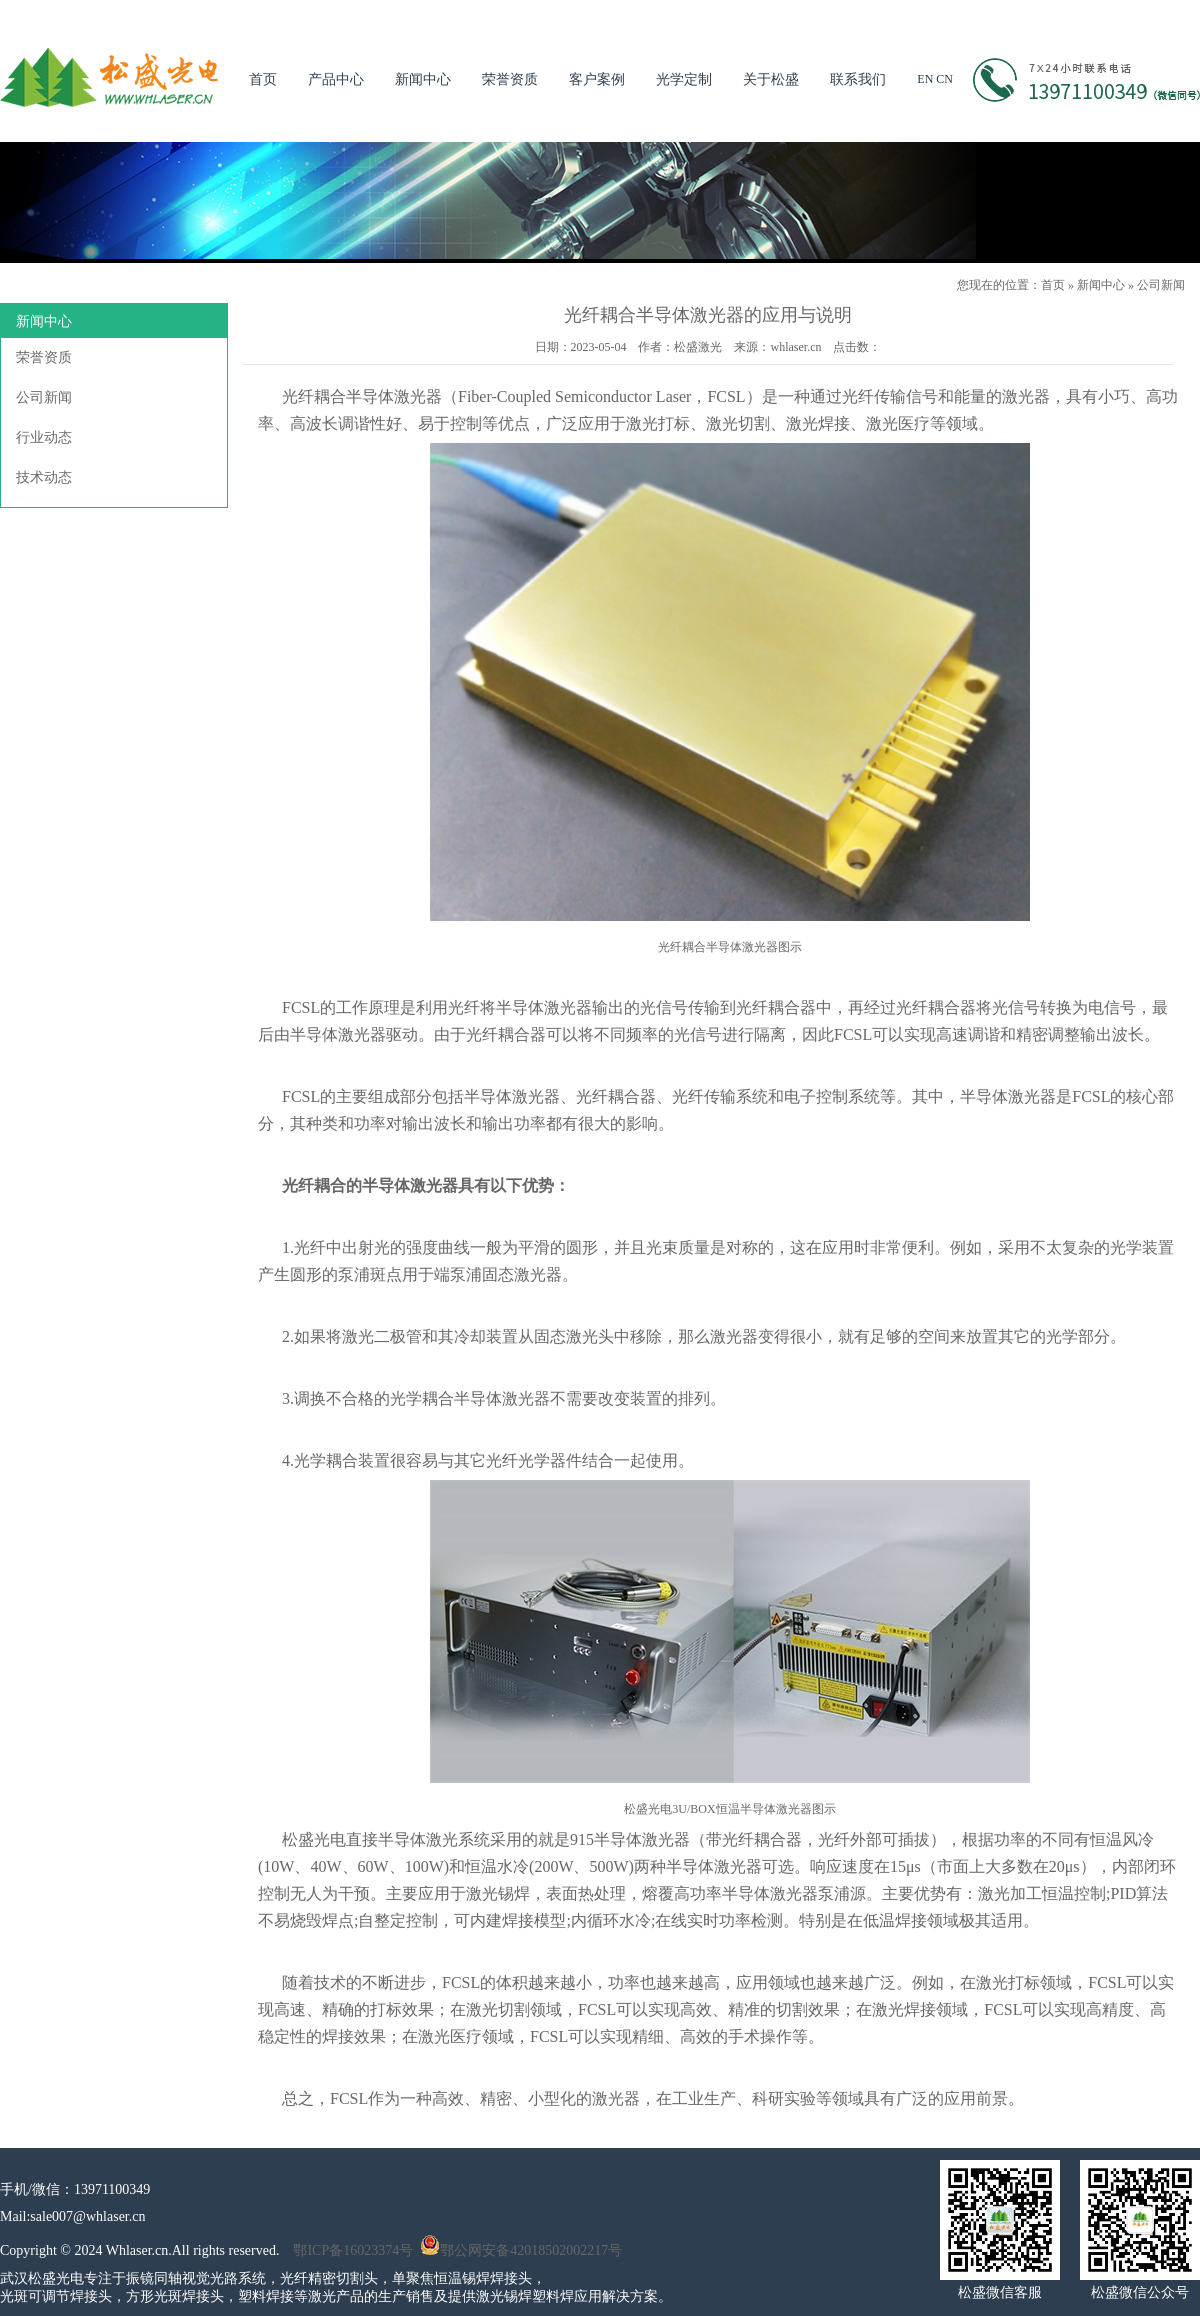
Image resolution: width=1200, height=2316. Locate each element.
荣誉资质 (510, 79)
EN (925, 79)
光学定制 (684, 79)
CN (944, 79)
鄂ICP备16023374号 (353, 2250)
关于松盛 (771, 79)
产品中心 (336, 79)
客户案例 (597, 79)
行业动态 (44, 437)
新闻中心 (423, 79)
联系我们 (858, 79)
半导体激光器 (394, 396)
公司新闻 (1161, 285)
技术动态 (44, 477)
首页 (263, 79)
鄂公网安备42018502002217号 (521, 2250)
